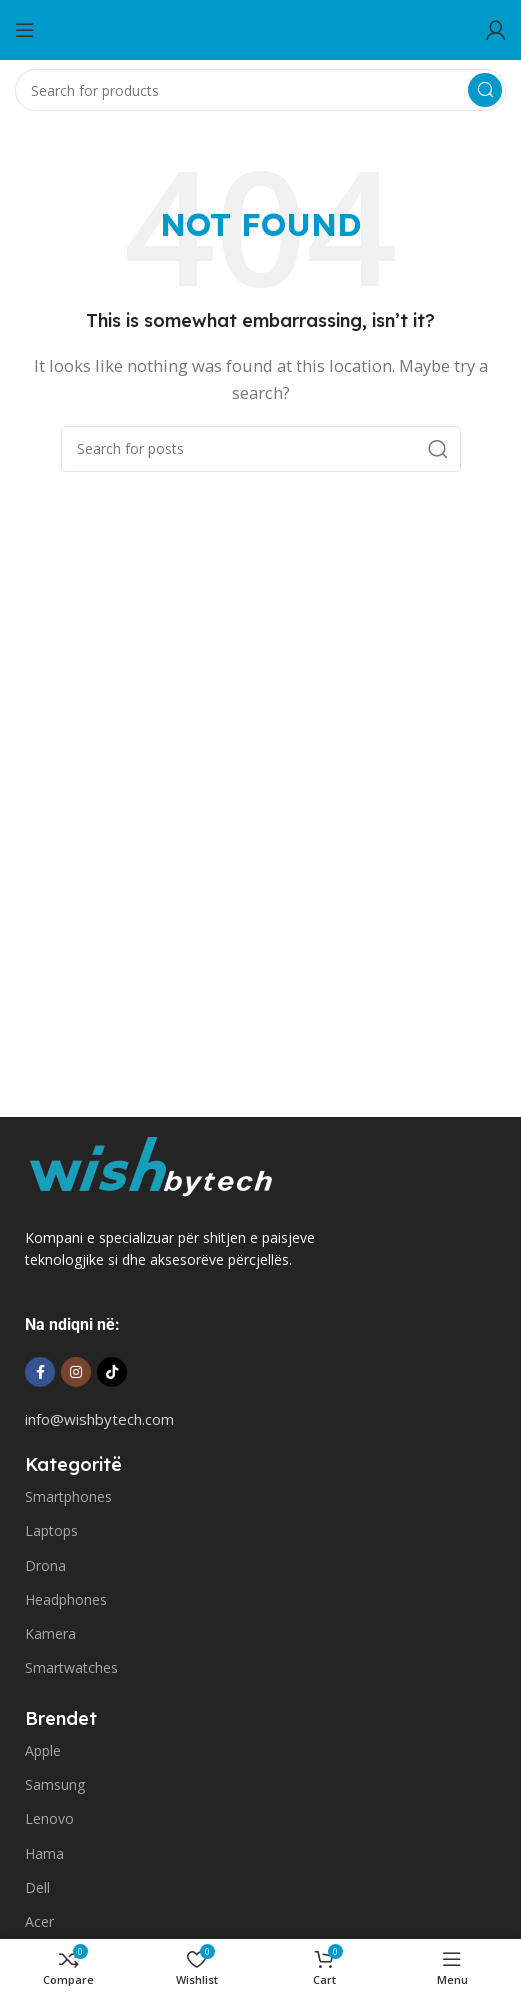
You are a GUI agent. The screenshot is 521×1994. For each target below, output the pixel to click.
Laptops (51, 1530)
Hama (44, 1853)
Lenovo (49, 1818)
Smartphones (68, 1496)
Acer (39, 1921)
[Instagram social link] (76, 1372)
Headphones (66, 1599)
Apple (43, 1750)
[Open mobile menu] (25, 30)
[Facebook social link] (40, 1372)
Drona (45, 1565)
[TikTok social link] (112, 1372)
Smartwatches (71, 1667)
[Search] (260, 90)
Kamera (50, 1633)
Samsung (55, 1784)
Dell (37, 1887)
